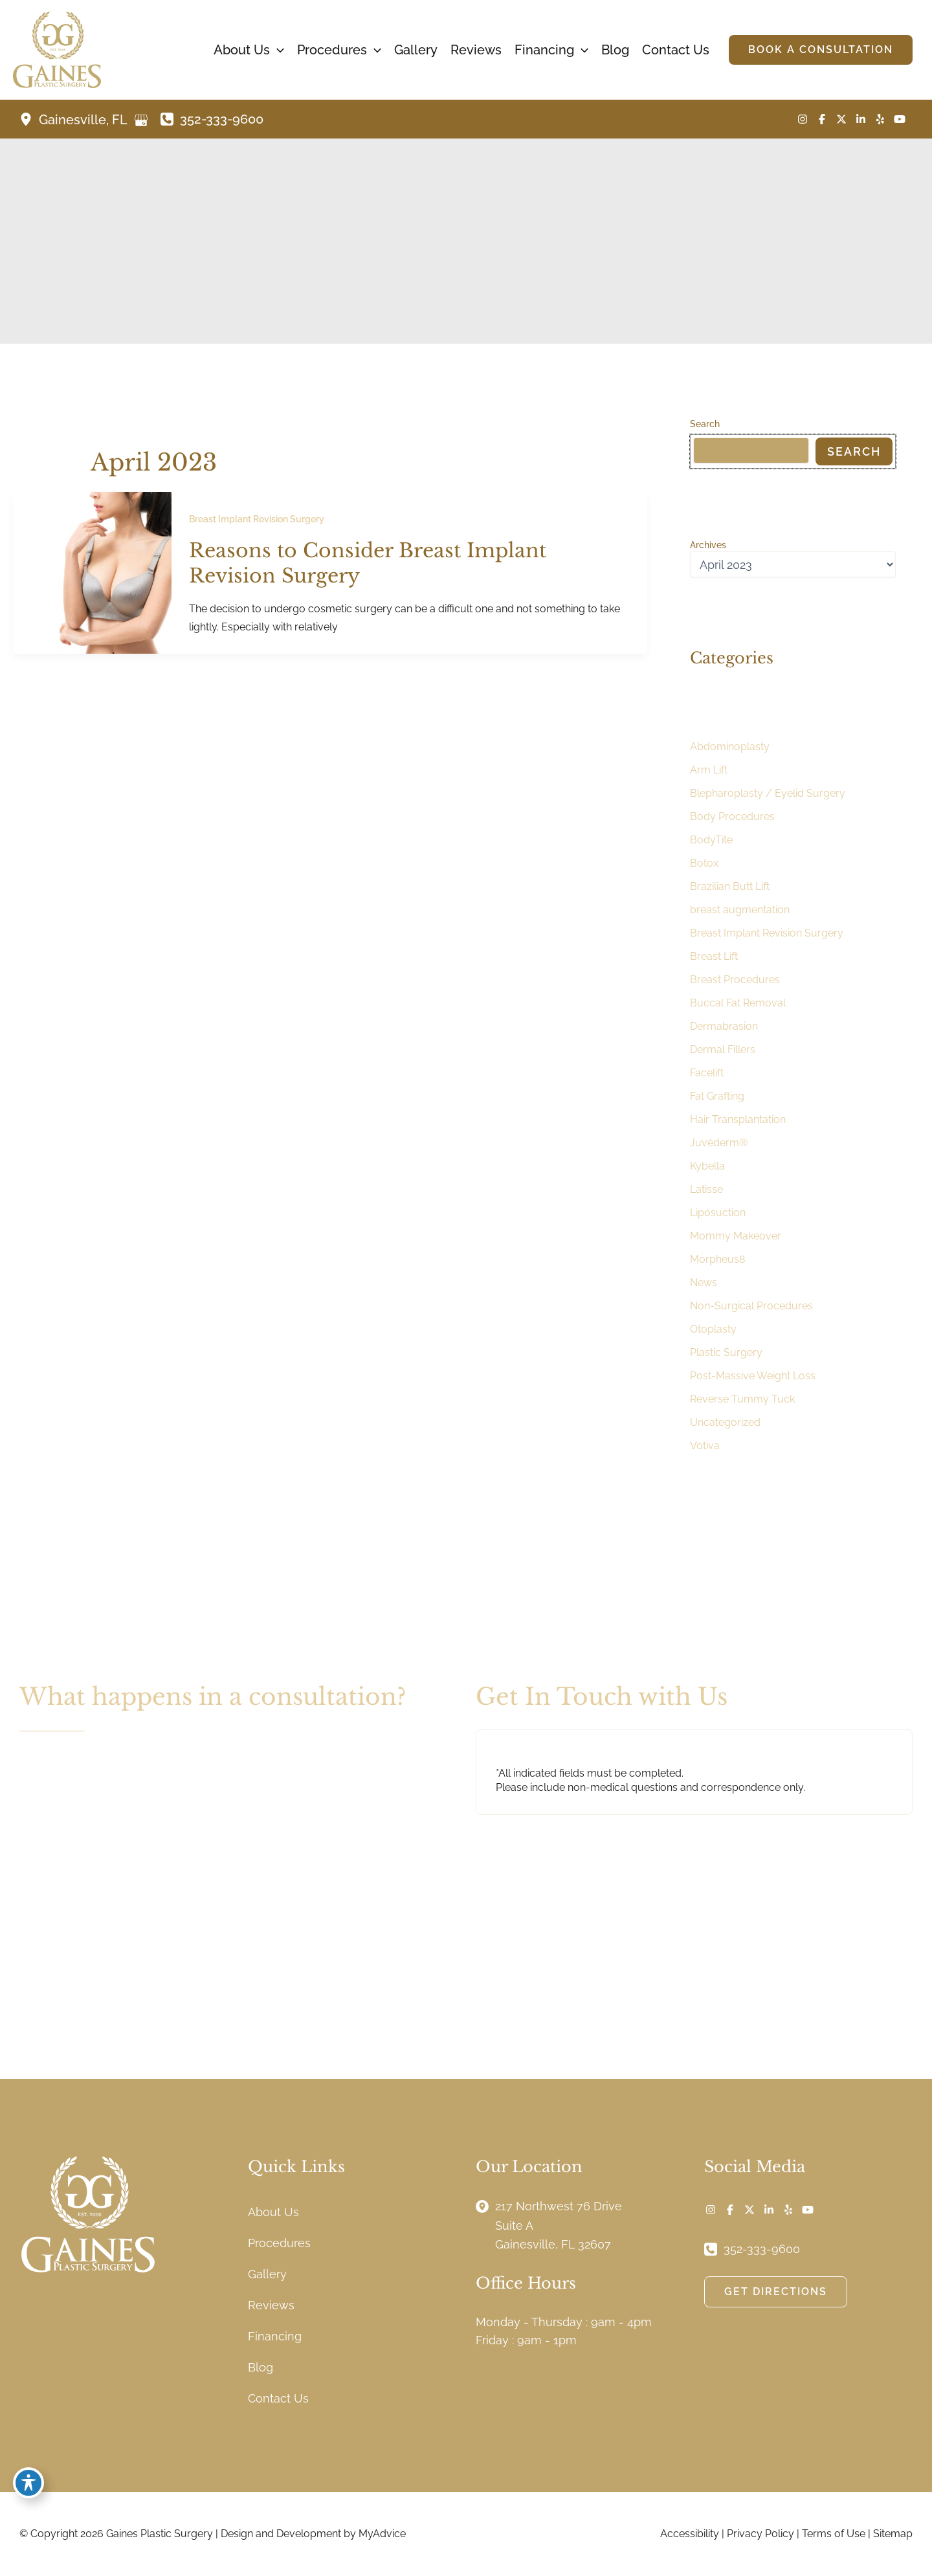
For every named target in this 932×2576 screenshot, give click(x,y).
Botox (704, 863)
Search (705, 424)
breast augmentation (740, 910)
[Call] (212, 119)
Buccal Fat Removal (738, 1003)
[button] (277, 50)
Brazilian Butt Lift (730, 886)
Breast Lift (714, 956)
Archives (708, 545)
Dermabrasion (724, 1026)
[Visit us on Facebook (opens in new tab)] (822, 119)
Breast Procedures (735, 979)
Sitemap (893, 2533)
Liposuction (718, 1212)
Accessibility (689, 2533)
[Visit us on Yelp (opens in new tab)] (880, 119)
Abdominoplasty (730, 746)
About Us (273, 2212)
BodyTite (711, 840)
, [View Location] (84, 120)
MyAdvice (382, 2533)
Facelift (707, 1073)
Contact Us (278, 2398)
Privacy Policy (760, 2533)
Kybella (707, 1166)
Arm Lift (708, 770)
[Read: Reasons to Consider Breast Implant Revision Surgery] (92, 572)
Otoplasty (713, 1329)
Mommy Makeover (735, 1236)
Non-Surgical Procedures (751, 1306)
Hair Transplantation (738, 1119)
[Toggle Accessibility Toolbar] (28, 2482)
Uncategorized (725, 1422)
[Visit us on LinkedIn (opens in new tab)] (860, 119)
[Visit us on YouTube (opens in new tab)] (899, 119)
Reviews (271, 2305)
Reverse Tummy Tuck (742, 1399)
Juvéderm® (719, 1143)
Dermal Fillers (722, 1049)
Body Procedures (732, 816)
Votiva (705, 1445)
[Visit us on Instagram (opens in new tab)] (802, 119)
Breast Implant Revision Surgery (256, 519)
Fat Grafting (717, 1096)
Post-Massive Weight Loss (753, 1376)
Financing (275, 2336)
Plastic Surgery (726, 1352)
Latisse (706, 1189)
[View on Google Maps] (141, 120)
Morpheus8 (717, 1259)
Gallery (267, 2274)
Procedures (279, 2243)
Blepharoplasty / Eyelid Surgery (767, 793)
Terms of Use (833, 2533)
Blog (260, 2367)
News (703, 1282)
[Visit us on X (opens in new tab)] (841, 119)
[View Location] (29, 119)
